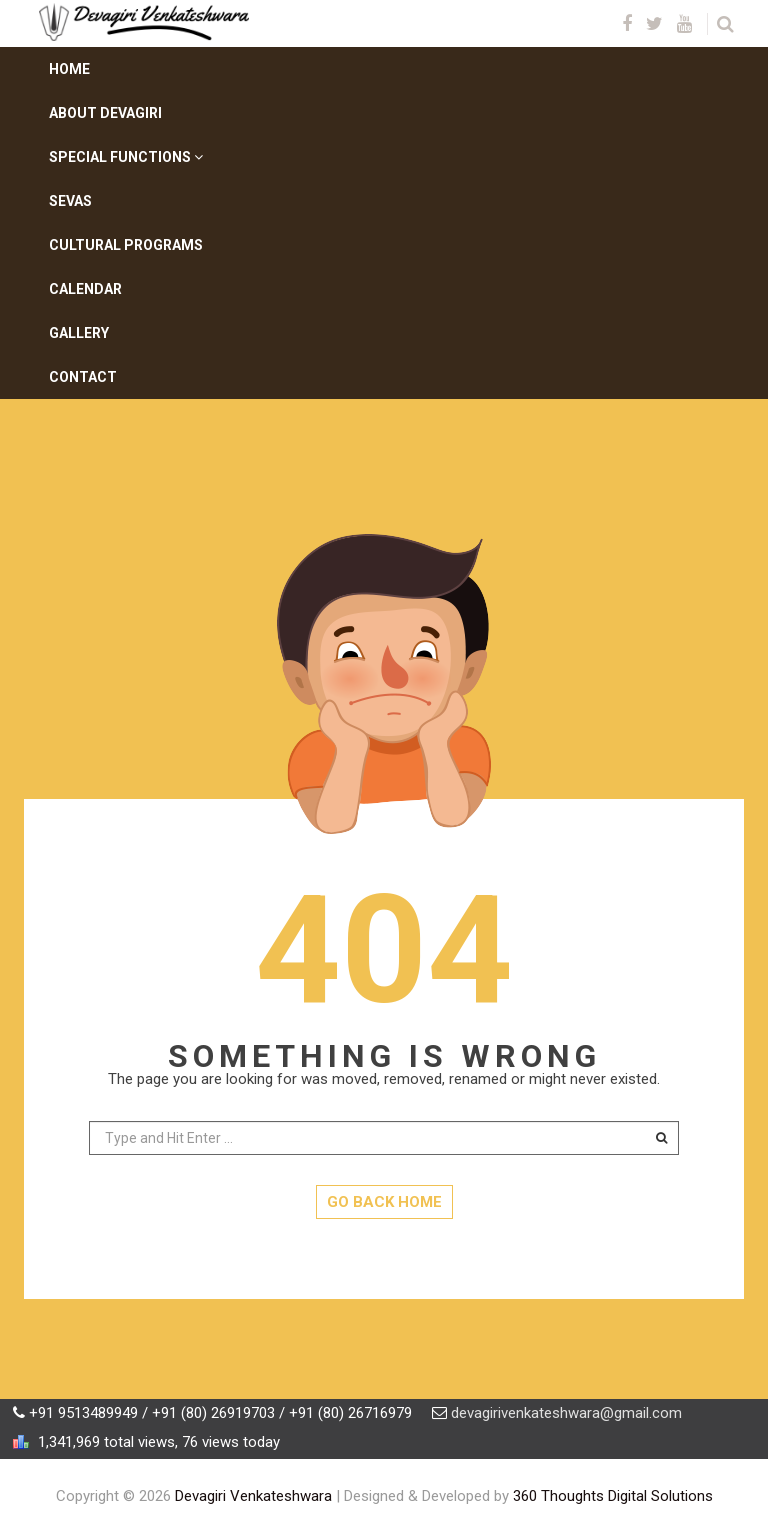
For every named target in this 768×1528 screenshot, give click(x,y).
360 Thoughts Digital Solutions (613, 1496)
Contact (83, 377)
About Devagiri (105, 113)
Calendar (85, 289)
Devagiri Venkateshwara (253, 1496)
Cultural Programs (126, 245)
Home (69, 69)
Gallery (79, 333)
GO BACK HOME (384, 1202)
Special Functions (126, 157)
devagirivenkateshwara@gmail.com (566, 1413)
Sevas (70, 201)
